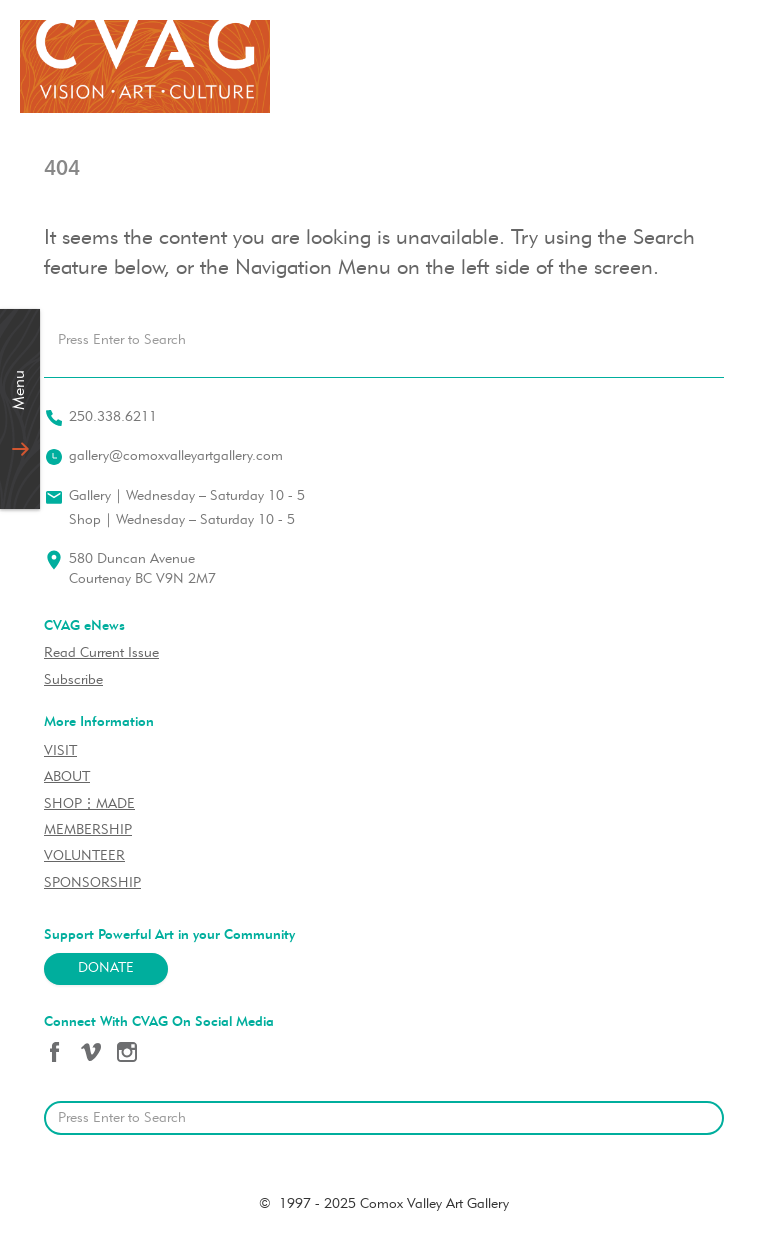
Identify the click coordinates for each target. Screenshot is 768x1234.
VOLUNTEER (84, 856)
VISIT (60, 751)
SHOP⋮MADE (89, 804)
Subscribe (73, 680)
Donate (106, 968)
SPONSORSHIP (92, 883)
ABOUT (67, 777)
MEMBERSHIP (88, 830)
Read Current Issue (101, 653)
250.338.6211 (113, 417)
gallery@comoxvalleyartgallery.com (176, 456)
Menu (20, 390)
